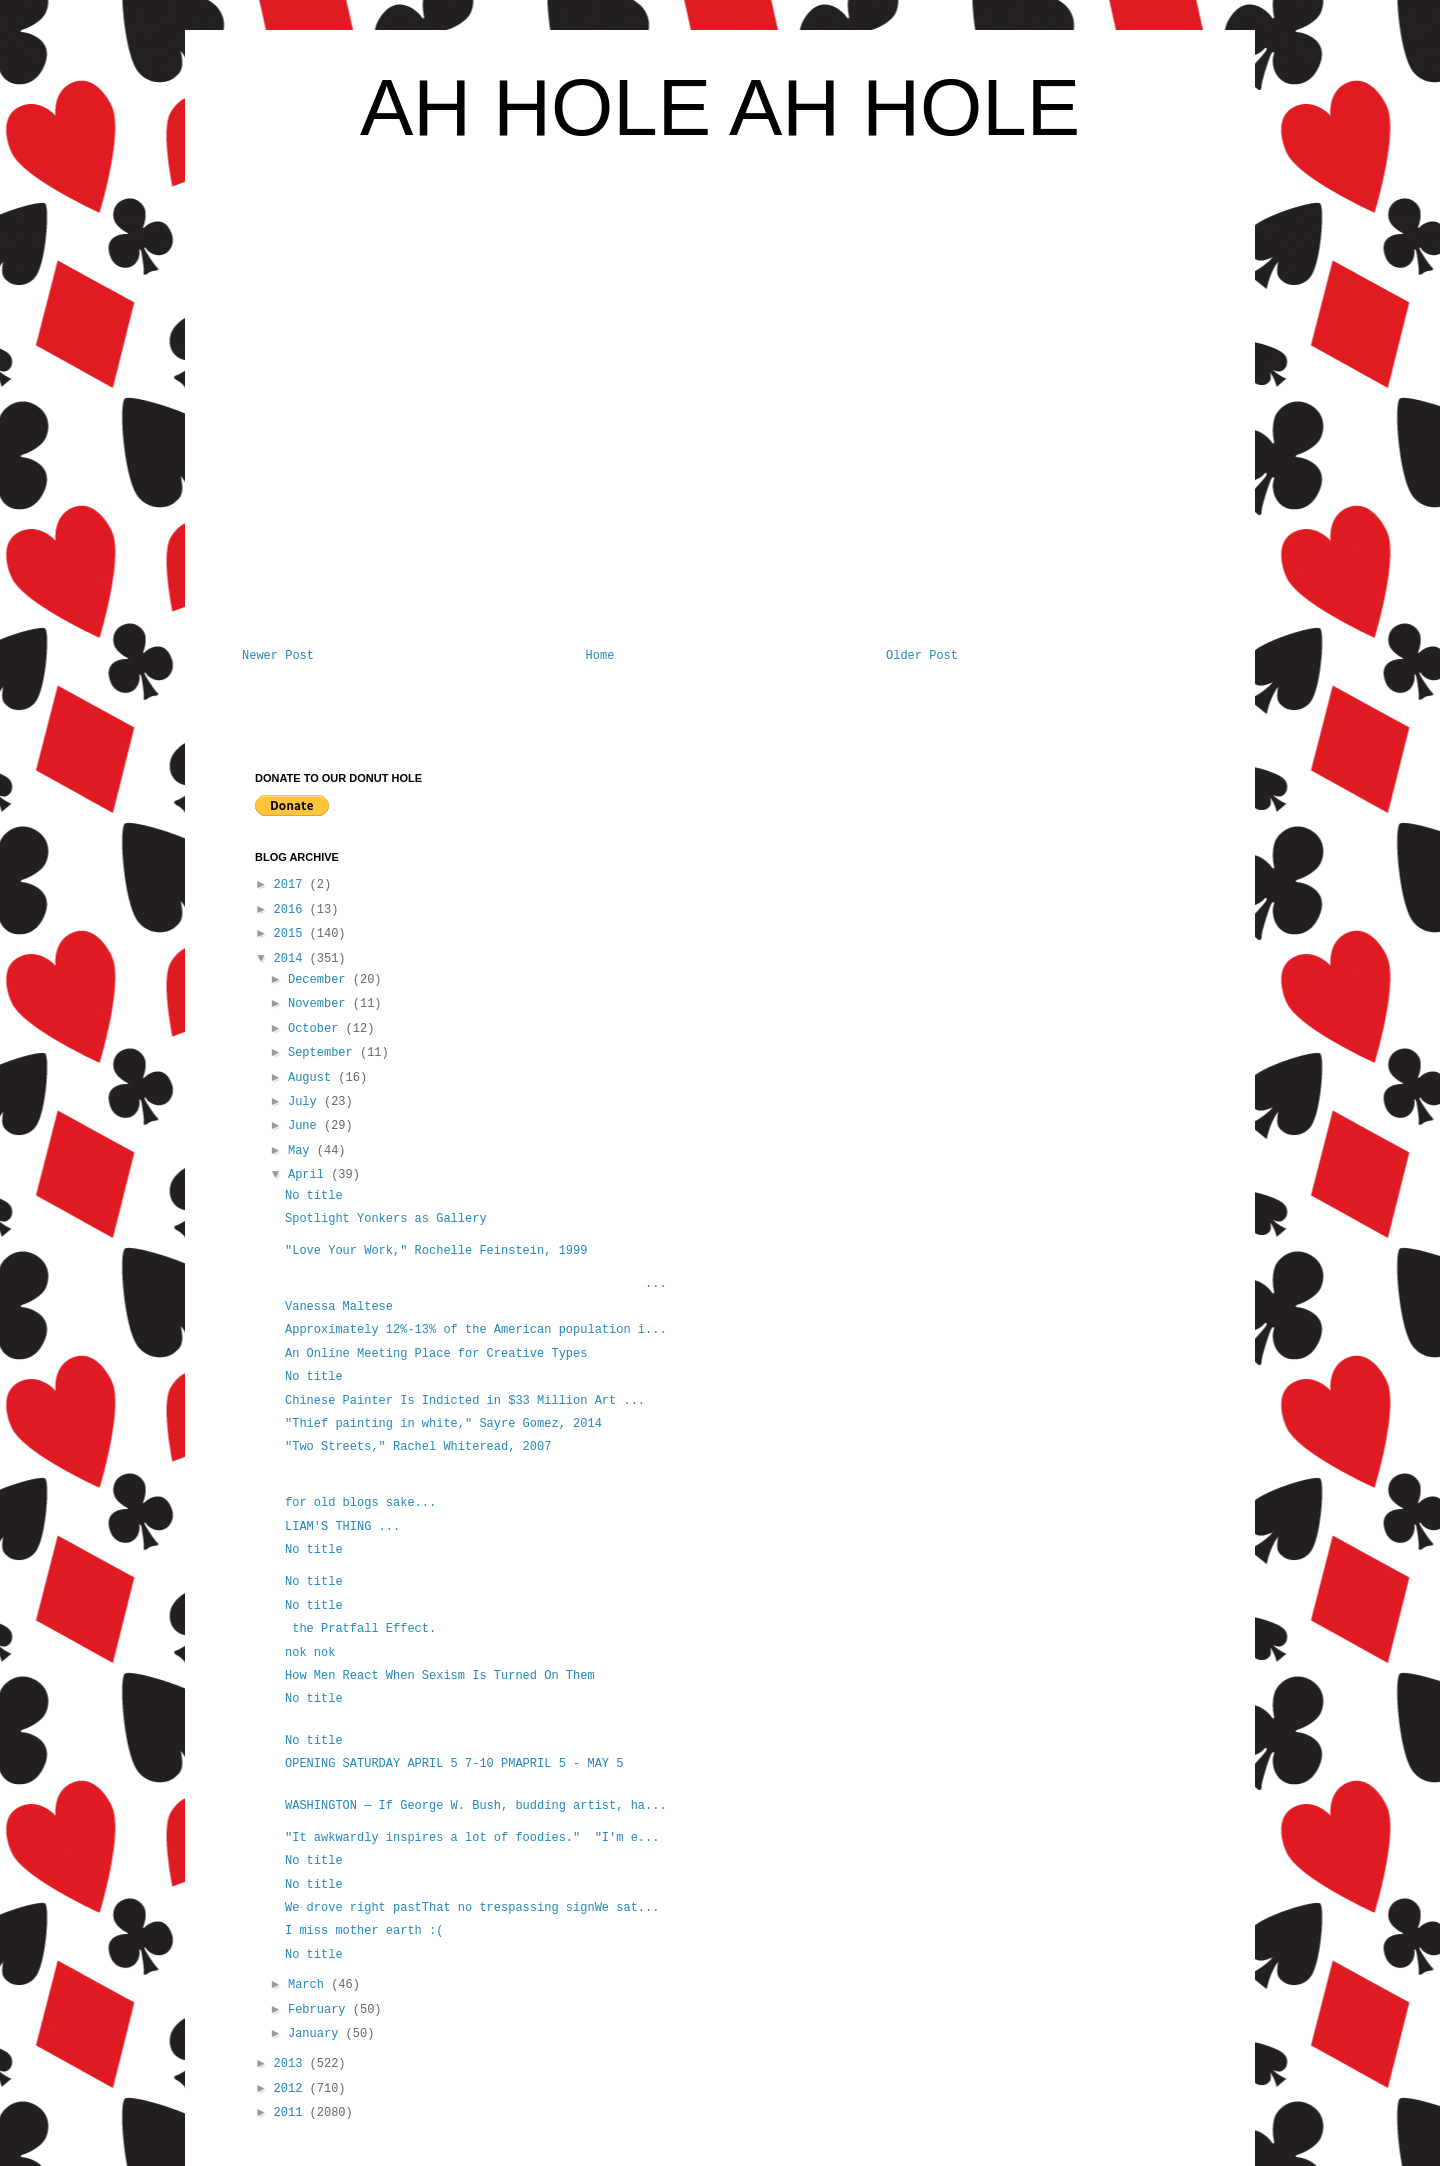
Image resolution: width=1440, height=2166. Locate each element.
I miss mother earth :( (364, 1931)
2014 (292, 959)
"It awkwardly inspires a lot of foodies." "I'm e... (472, 1838)
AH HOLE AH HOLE (720, 107)
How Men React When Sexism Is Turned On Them (440, 1676)
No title (314, 1196)
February (320, 2010)
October (317, 1029)
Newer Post (278, 656)
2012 (292, 2089)
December (320, 980)
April (309, 1175)
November (320, 1004)
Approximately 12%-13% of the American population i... (476, 1330)
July (306, 1102)
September (324, 1053)
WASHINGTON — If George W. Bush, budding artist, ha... (476, 1806)
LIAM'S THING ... (342, 1527)
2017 (292, 885)
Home (600, 656)
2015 (292, 934)
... (476, 1284)
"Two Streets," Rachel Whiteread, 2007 (418, 1447)
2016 (292, 910)
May (302, 1151)
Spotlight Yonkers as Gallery (386, 1219)
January (317, 2034)
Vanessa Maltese (339, 1307)
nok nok (310, 1653)
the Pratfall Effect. (360, 1629)
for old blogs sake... (360, 1503)
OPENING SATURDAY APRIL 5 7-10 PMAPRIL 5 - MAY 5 (454, 1764)
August (313, 1078)
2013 (292, 2064)
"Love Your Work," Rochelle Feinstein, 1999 (436, 1251)
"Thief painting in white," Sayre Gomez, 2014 (443, 1424)
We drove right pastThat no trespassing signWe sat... (472, 1908)
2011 (292, 2113)
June (306, 1126)
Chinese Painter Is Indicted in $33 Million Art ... (465, 1401)
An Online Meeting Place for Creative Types (436, 1354)
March (309, 1985)
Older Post (922, 656)
